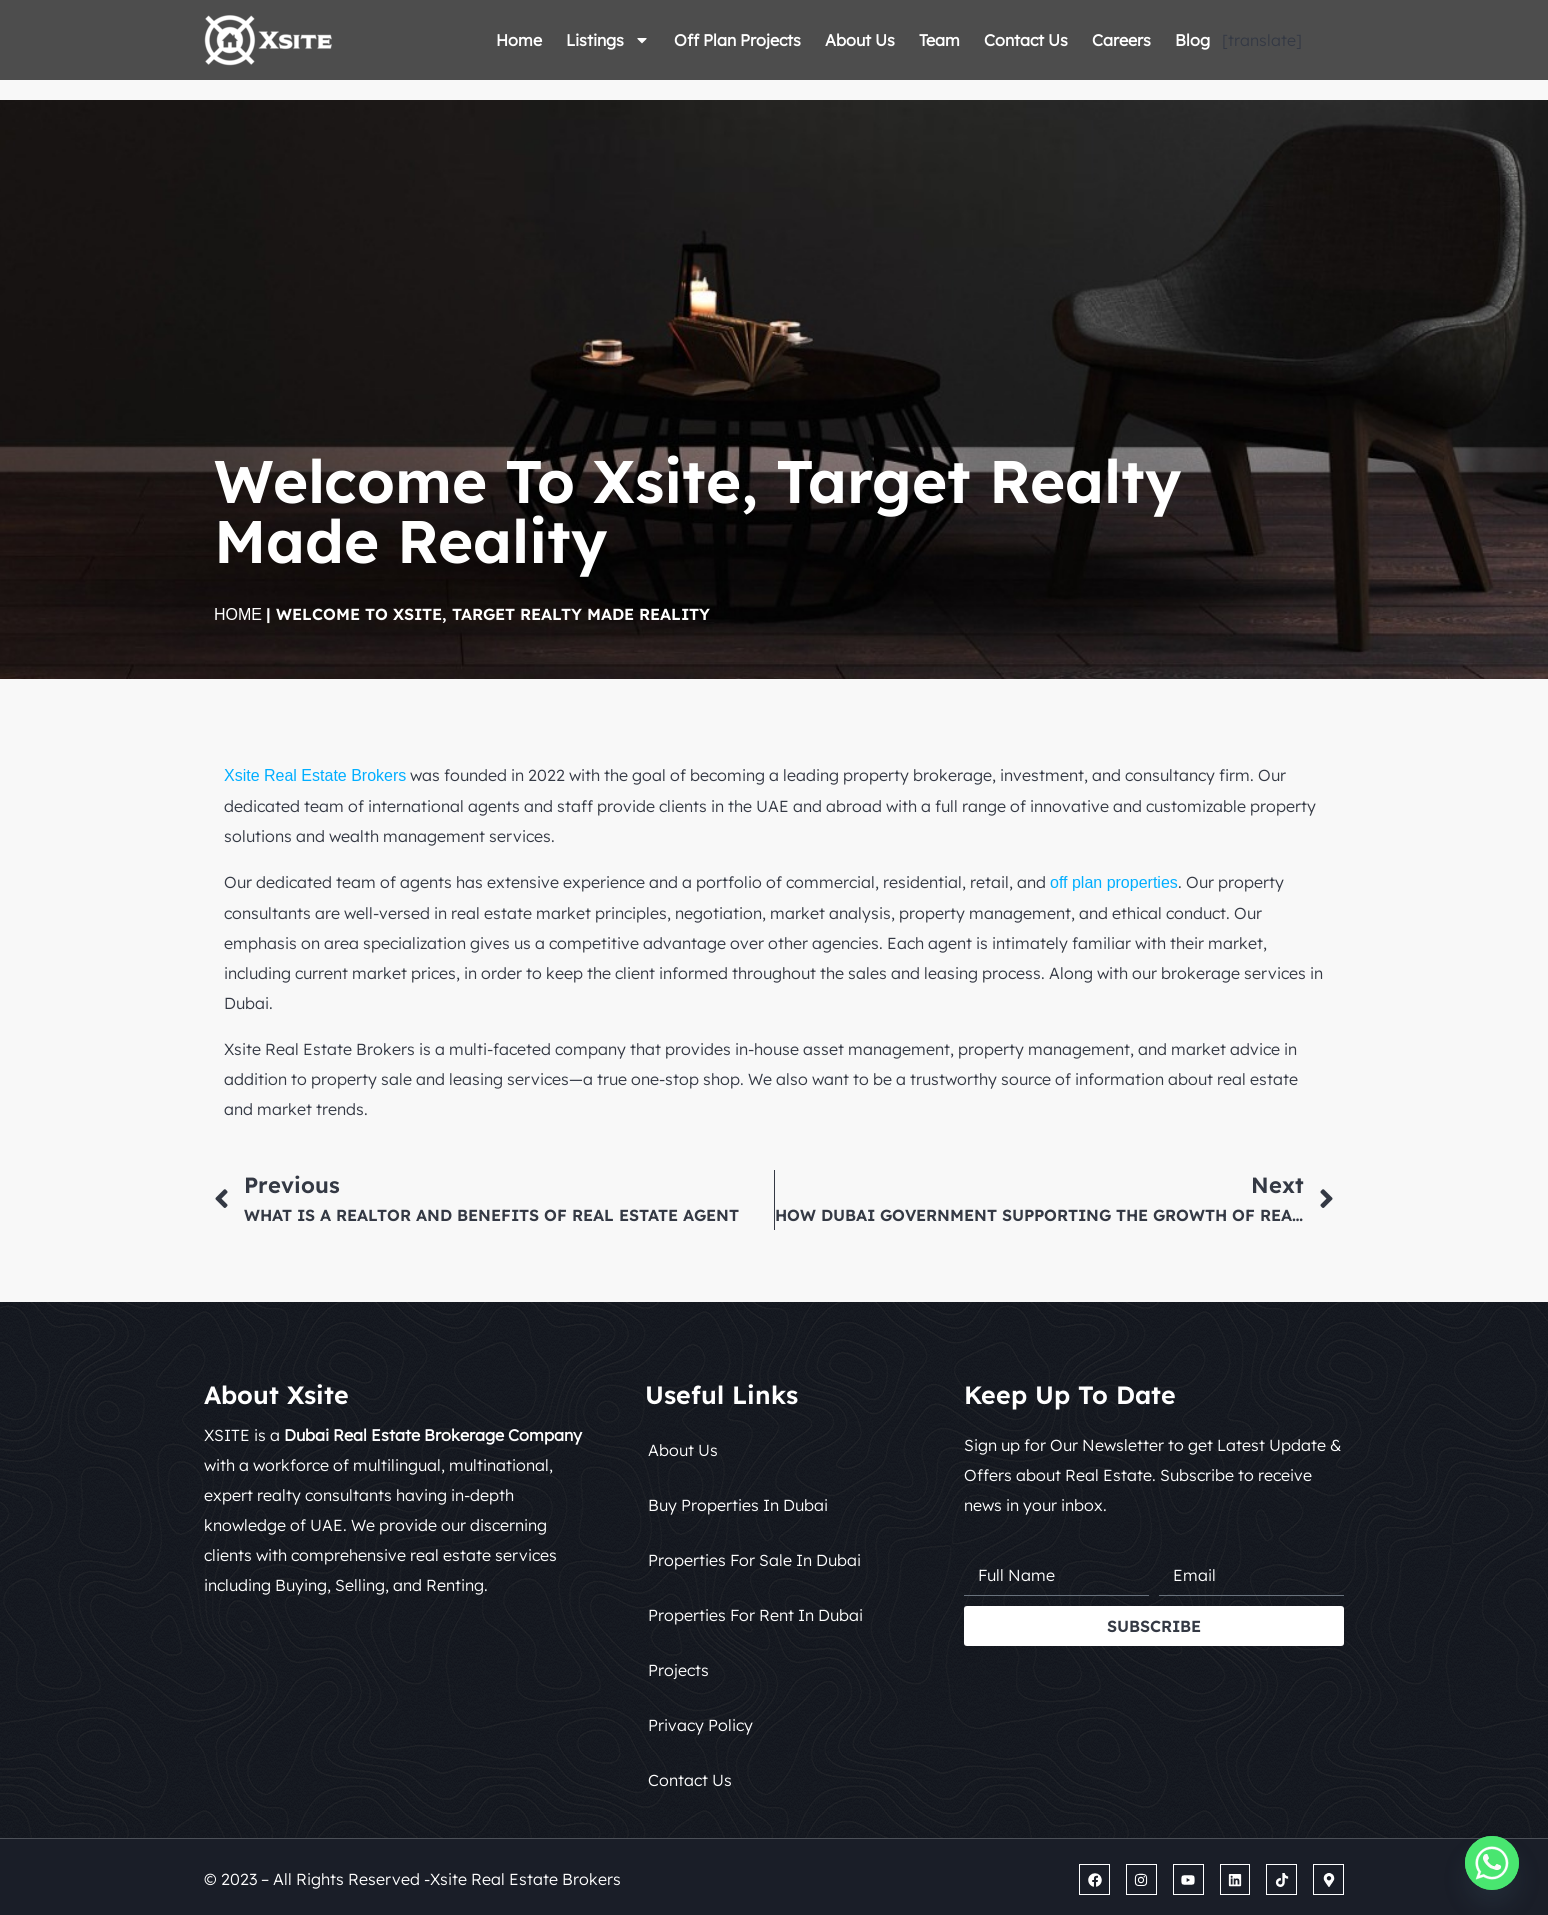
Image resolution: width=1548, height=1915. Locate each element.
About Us (860, 40)
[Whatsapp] (1492, 1863)
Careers (1121, 40)
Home (519, 40)
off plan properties (1114, 882)
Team (939, 40)
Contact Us (1026, 40)
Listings (608, 40)
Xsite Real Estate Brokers (315, 775)
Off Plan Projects (737, 40)
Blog (1192, 40)
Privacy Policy (700, 1725)
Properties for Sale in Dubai (754, 1560)
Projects (678, 1670)
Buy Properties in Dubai (738, 1505)
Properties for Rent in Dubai (755, 1615)
